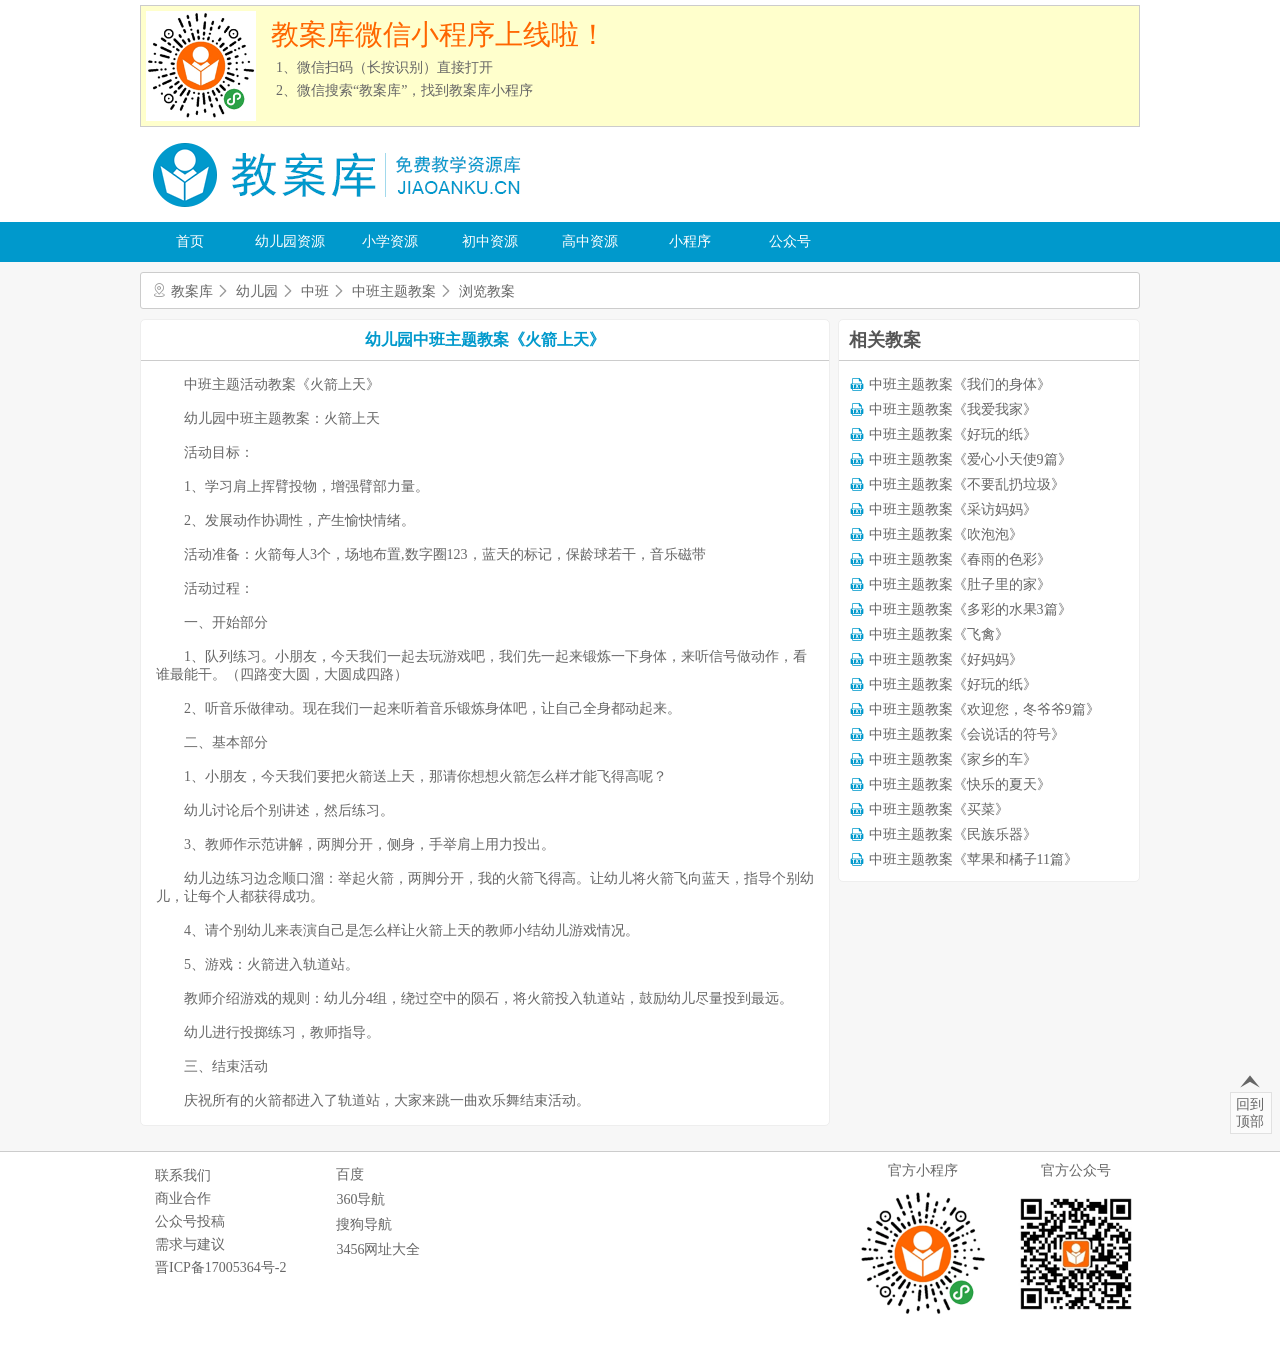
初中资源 (490, 241)
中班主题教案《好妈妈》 (946, 659)
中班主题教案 (394, 291)
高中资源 (590, 241)
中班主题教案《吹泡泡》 (946, 534)
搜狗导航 (364, 1224)
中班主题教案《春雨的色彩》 (960, 559)
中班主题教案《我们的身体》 (960, 384)
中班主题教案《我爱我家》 (953, 409)
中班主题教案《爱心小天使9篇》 (970, 459)
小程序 (690, 241)
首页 (190, 241)
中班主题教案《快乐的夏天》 (960, 784)
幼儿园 (257, 291)
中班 (315, 291)
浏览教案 (487, 291)
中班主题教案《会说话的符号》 (967, 734)
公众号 (790, 241)
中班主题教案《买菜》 (939, 809)
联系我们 (183, 1175)
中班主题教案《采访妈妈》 (953, 509)
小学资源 (390, 241)
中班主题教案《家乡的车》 (953, 759)
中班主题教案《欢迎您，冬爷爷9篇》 (984, 709)
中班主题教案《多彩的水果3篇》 (970, 609)
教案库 (192, 291)
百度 (350, 1174)
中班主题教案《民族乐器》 (953, 834)
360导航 (360, 1199)
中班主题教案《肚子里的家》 (960, 584)
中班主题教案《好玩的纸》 (953, 434)
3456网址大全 (378, 1249)
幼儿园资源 (290, 241)
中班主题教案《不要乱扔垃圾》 (967, 484)
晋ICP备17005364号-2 (220, 1267)
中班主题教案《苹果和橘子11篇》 (973, 859)
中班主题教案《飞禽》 (939, 634)
